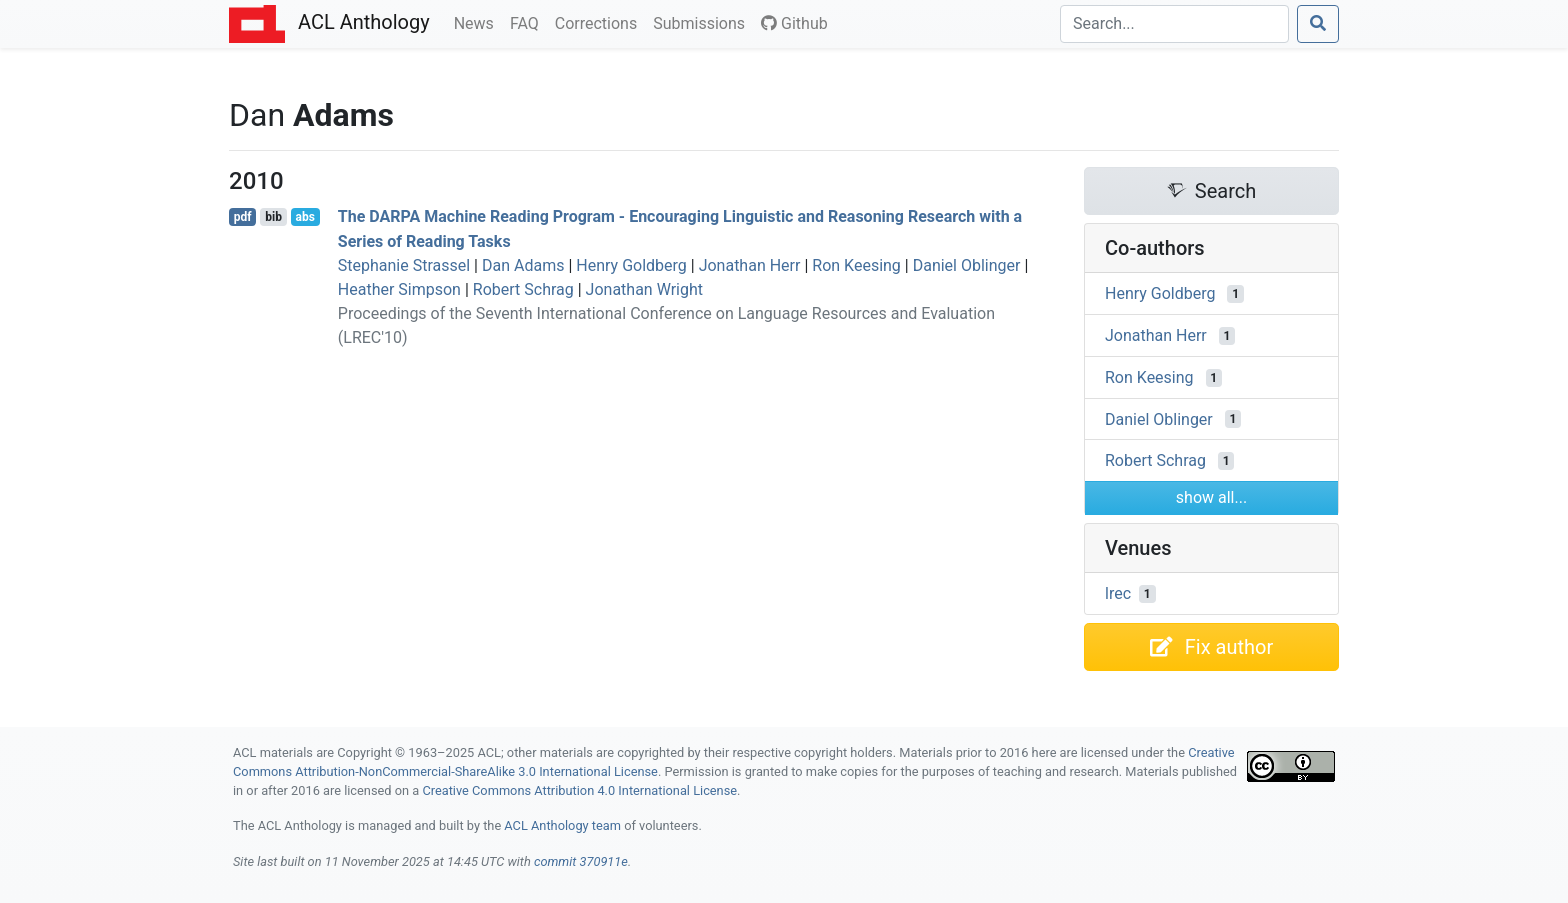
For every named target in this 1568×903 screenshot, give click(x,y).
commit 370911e (581, 861)
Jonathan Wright (644, 289)
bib (273, 217)
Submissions (703, 22)
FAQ (528, 22)
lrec (1118, 593)
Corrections (600, 22)
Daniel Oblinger (967, 265)
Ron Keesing (856, 265)
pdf (243, 217)
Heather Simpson (399, 289)
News (478, 22)
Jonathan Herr (750, 265)
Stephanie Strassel (404, 265)
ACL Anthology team (562, 825)
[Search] (1174, 24)
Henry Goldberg (631, 265)
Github (794, 23)
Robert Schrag (523, 289)
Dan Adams (523, 265)
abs (304, 217)
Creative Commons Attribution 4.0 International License (579, 790)
